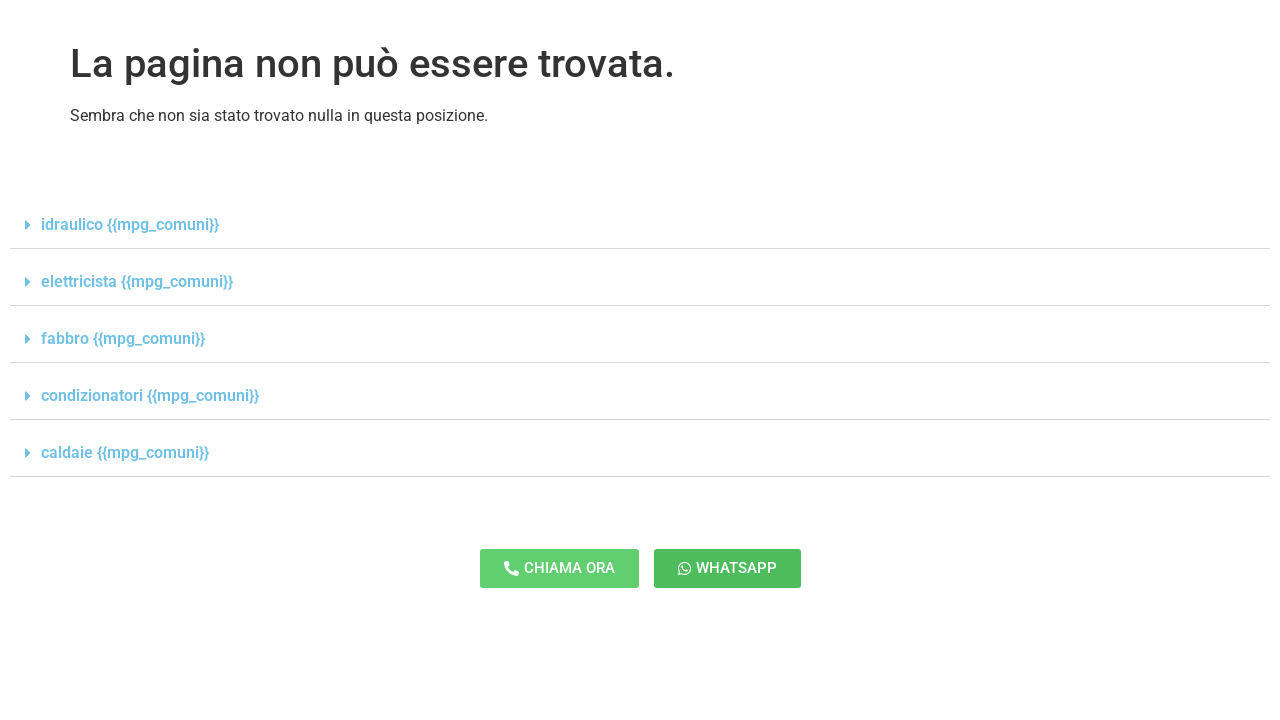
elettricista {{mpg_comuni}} (137, 281)
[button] (640, 225)
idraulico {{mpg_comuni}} (130, 224)
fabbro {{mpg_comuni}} (123, 338)
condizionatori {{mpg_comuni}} (150, 395)
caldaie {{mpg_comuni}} (125, 452)
